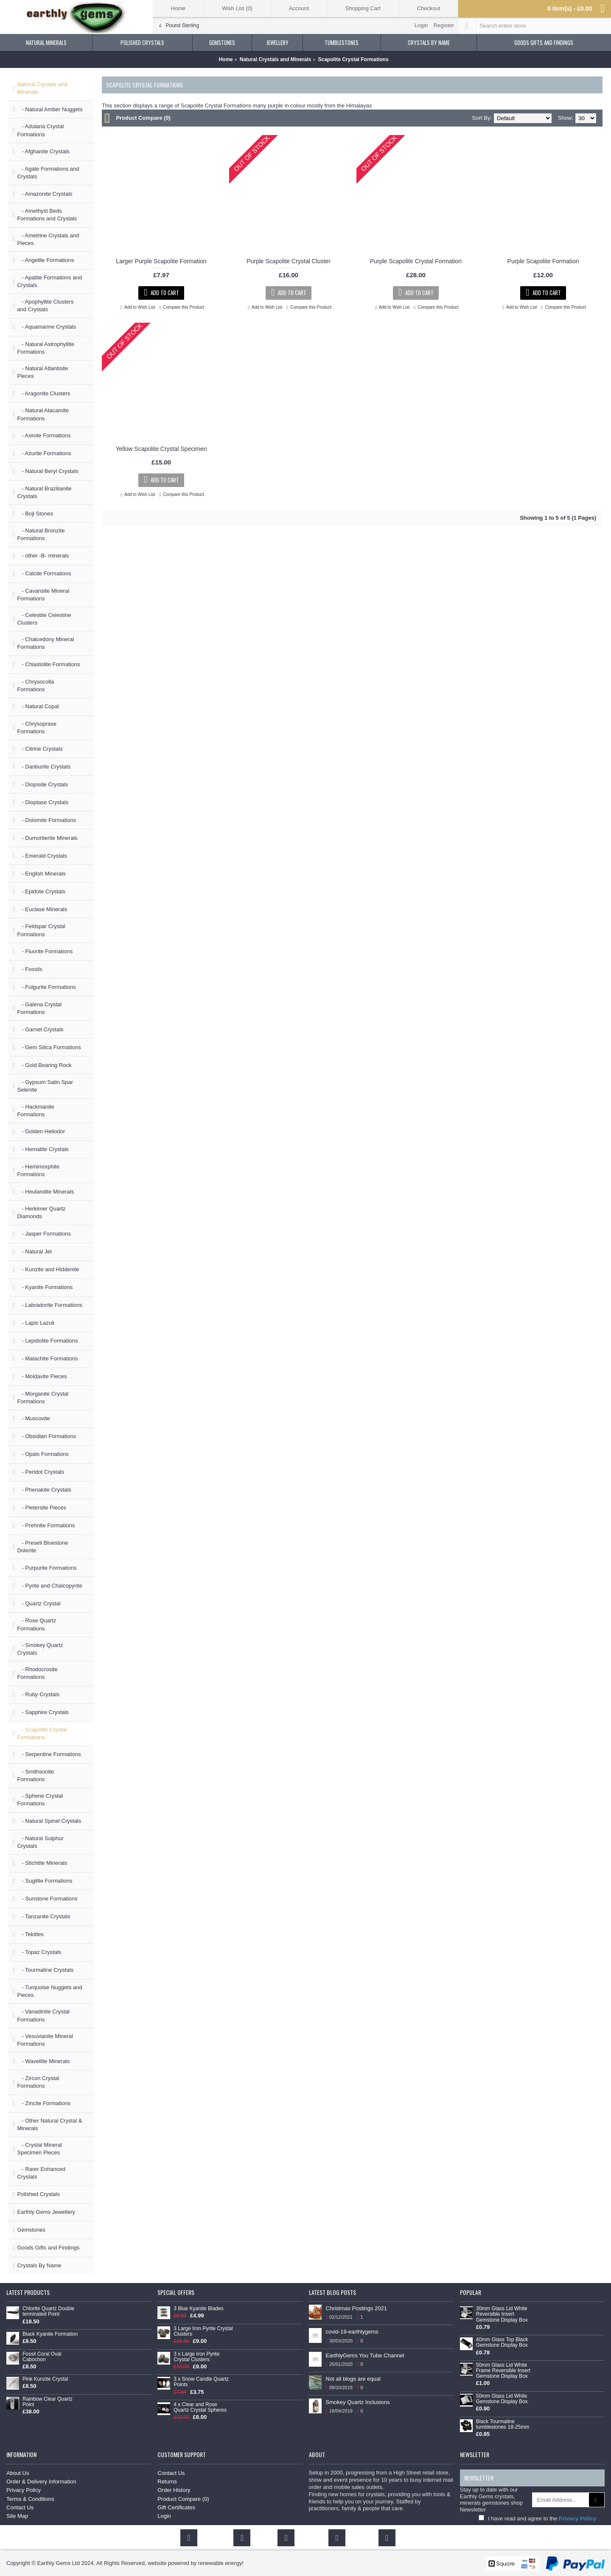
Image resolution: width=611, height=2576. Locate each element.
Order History (173, 2490)
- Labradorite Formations (49, 1305)
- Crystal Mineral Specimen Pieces (39, 2149)
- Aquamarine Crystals (46, 327)
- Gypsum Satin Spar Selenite (45, 1086)
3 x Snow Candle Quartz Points (201, 2381)
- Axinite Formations (43, 435)
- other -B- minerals (43, 555)
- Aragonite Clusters (43, 393)
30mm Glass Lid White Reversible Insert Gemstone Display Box (502, 2314)
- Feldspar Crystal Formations (41, 930)
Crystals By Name (39, 2265)
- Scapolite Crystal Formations (41, 1733)
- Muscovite (33, 1418)
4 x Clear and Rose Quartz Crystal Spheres (200, 2407)
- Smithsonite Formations (35, 1775)
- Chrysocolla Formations (35, 685)
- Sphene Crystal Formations (40, 1800)
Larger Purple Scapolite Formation (161, 261)
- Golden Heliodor (41, 1131)
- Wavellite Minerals (43, 2061)
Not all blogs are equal (353, 2379)
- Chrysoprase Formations (36, 728)
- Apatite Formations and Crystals (49, 281)
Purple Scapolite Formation (543, 261)
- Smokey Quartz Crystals (40, 1649)
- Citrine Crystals (39, 749)
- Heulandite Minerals (45, 1191)
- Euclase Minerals (42, 909)
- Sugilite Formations (44, 1881)
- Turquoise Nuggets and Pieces (49, 1991)
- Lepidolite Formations (47, 1340)
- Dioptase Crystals (42, 802)
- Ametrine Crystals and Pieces (48, 239)
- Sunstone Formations (47, 1898)
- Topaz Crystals (39, 1952)
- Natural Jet (34, 1251)
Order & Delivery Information (41, 2481)
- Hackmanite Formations (35, 1111)
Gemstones (31, 2230)
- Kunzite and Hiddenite (48, 1269)
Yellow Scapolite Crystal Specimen (161, 448)
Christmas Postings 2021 (356, 2308)
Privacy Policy (23, 2490)
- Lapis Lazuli (35, 1323)
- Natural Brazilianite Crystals (44, 492)
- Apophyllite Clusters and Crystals (45, 305)
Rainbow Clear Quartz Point (47, 2401)
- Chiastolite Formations (48, 664)
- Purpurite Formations (46, 1568)
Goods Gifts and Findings (48, 2247)
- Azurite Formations (44, 453)
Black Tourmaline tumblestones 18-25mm (502, 2424)
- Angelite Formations (45, 260)
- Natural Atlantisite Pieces (42, 372)
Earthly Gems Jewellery (46, 2212)
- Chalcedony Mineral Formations (45, 643)
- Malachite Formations (47, 1358)
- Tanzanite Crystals (43, 1916)
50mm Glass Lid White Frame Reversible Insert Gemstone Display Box (503, 2370)
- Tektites (30, 1934)
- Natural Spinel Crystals (49, 1821)
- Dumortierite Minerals (47, 838)
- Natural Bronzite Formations (40, 534)
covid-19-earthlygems (352, 2331)
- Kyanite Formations (45, 1287)
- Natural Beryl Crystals (47, 471)
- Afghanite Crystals (43, 151)
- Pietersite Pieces (41, 1507)
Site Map (17, 2516)
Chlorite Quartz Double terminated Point (48, 2311)
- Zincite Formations (43, 2103)
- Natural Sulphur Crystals (40, 1842)
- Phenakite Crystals (44, 1489)
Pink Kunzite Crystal (45, 2379)
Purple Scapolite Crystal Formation (416, 261)
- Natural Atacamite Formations (42, 414)
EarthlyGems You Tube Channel (365, 2355)
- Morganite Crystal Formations (42, 1398)
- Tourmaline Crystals (45, 1970)
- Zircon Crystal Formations (38, 2082)
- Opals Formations (42, 1454)
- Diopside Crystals (42, 784)
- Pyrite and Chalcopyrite (49, 1585)
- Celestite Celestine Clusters (44, 619)
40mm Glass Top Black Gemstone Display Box (502, 2342)
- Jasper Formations (43, 1233)
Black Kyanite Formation (50, 2334)
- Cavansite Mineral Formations (43, 595)
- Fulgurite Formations (46, 987)
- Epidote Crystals (41, 891)
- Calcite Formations (44, 573)
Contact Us (20, 2507)
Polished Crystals (38, 2194)
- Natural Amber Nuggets (49, 109)
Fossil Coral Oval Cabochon (41, 2356)
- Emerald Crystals (42, 856)
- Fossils (29, 969)
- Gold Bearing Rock (44, 1065)
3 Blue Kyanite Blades (198, 2308)
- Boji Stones (35, 513)
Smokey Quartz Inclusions (358, 2402)
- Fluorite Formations (45, 951)
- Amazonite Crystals (44, 194)
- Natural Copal (38, 706)
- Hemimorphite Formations (38, 1170)
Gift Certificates (176, 2507)
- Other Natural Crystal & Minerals (49, 2124)
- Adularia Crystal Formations (40, 130)
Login (164, 2516)
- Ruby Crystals (38, 1694)
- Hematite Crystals (42, 1149)
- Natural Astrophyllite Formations (45, 348)
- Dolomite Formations (46, 820)
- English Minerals (41, 873)
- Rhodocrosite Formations (37, 1673)
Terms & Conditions (30, 2499)
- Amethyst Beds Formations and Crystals (47, 215)
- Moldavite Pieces (42, 1376)
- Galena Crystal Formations (39, 1008)
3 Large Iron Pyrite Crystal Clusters (203, 2331)
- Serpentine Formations (49, 1754)
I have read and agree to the (537, 2518)
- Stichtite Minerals (42, 1863)
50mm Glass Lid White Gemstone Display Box (502, 2398)
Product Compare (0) (143, 118)
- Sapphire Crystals (42, 1712)
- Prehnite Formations (46, 1525)
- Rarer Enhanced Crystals (41, 2173)
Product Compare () (183, 2499)
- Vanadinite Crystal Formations (43, 2015)
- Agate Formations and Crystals (48, 173)
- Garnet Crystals (40, 1029)
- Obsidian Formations (46, 1436)
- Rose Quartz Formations (36, 1624)
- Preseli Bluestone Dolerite (42, 1547)
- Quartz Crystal (38, 1603)
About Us (17, 2473)
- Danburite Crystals (43, 766)
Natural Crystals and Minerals (42, 88)
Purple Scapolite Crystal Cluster (289, 261)
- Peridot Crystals (40, 1472)
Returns (167, 2481)
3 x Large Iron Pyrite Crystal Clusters (196, 2356)
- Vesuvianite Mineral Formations (45, 2040)
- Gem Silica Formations (49, 1047)
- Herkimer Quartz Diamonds (41, 1212)
